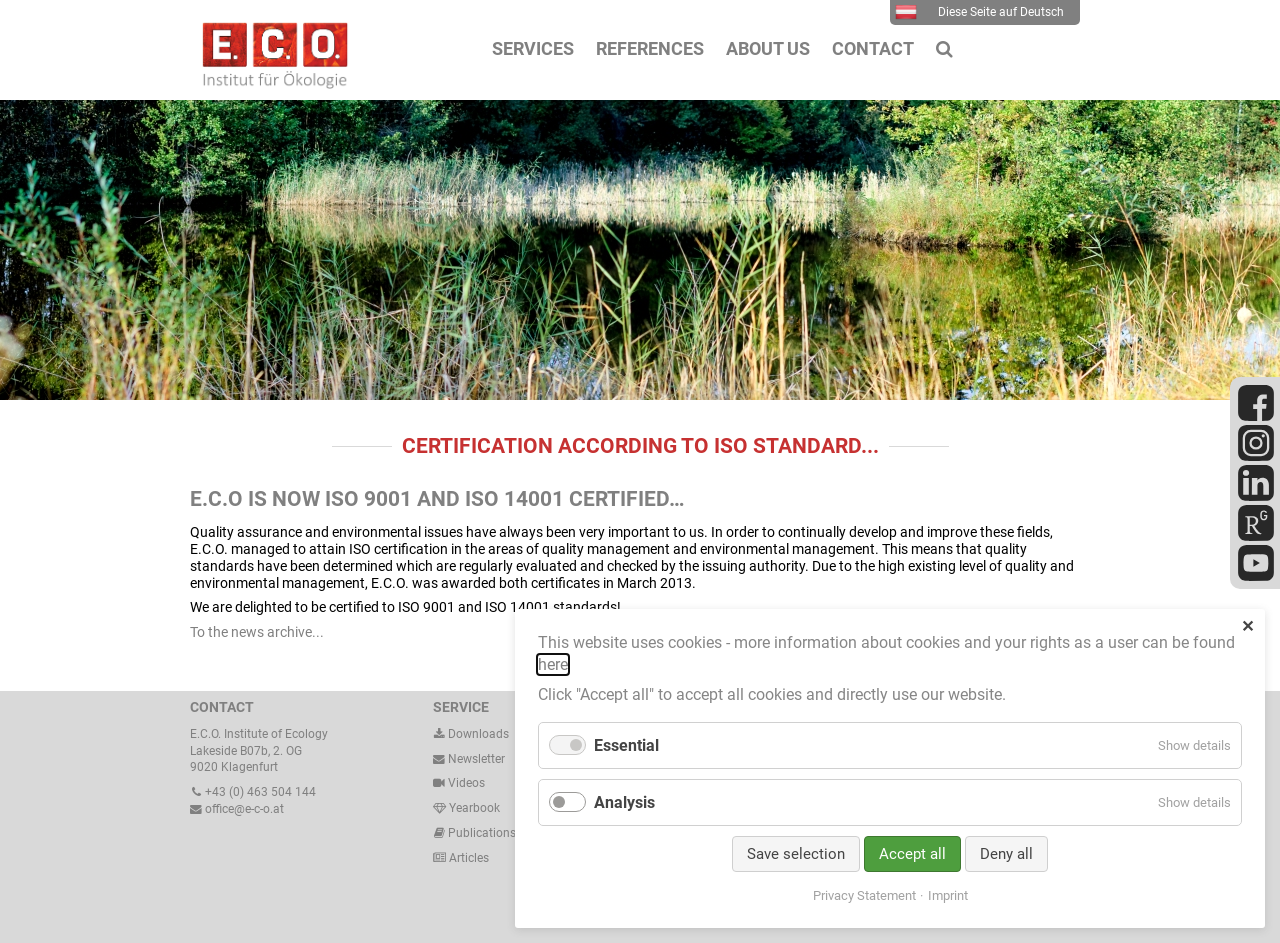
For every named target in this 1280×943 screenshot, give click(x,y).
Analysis (624, 802)
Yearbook (466, 808)
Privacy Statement (864, 895)
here (553, 664)
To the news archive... (257, 632)
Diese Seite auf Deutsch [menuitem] (979, 12)
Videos (466, 783)
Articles (467, 858)
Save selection (796, 854)
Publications (482, 833)
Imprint (948, 895)
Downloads (471, 734)
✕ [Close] (1247, 626)
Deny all (1006, 854)
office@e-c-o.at (237, 809)
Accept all (912, 854)
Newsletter (469, 759)
